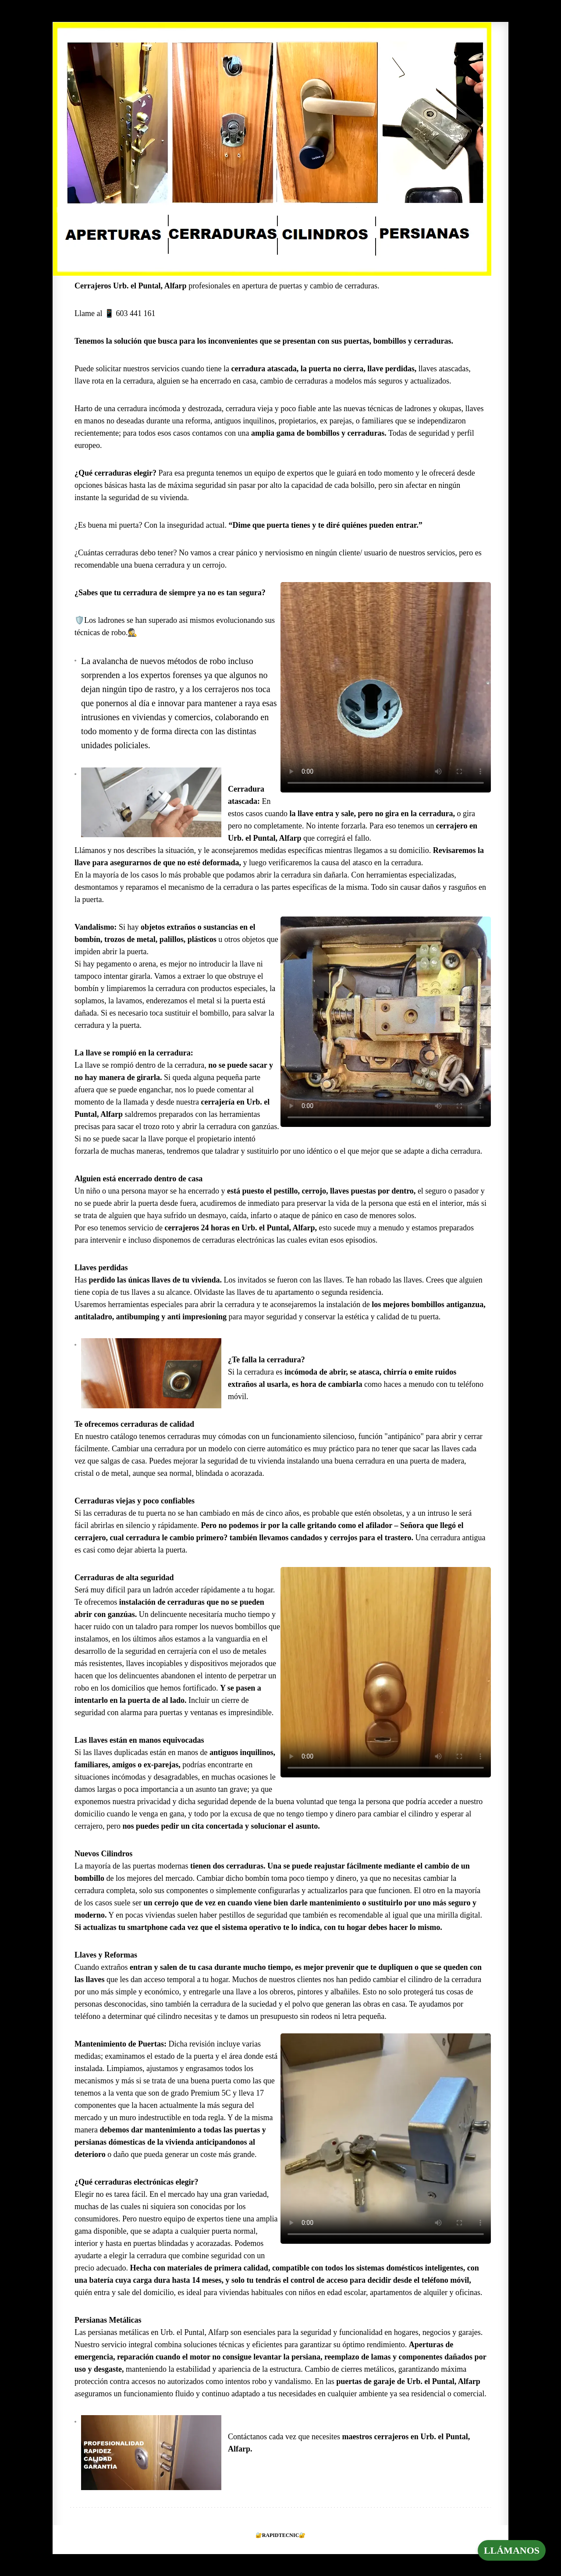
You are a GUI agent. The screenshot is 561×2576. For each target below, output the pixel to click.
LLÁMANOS (512, 2550)
